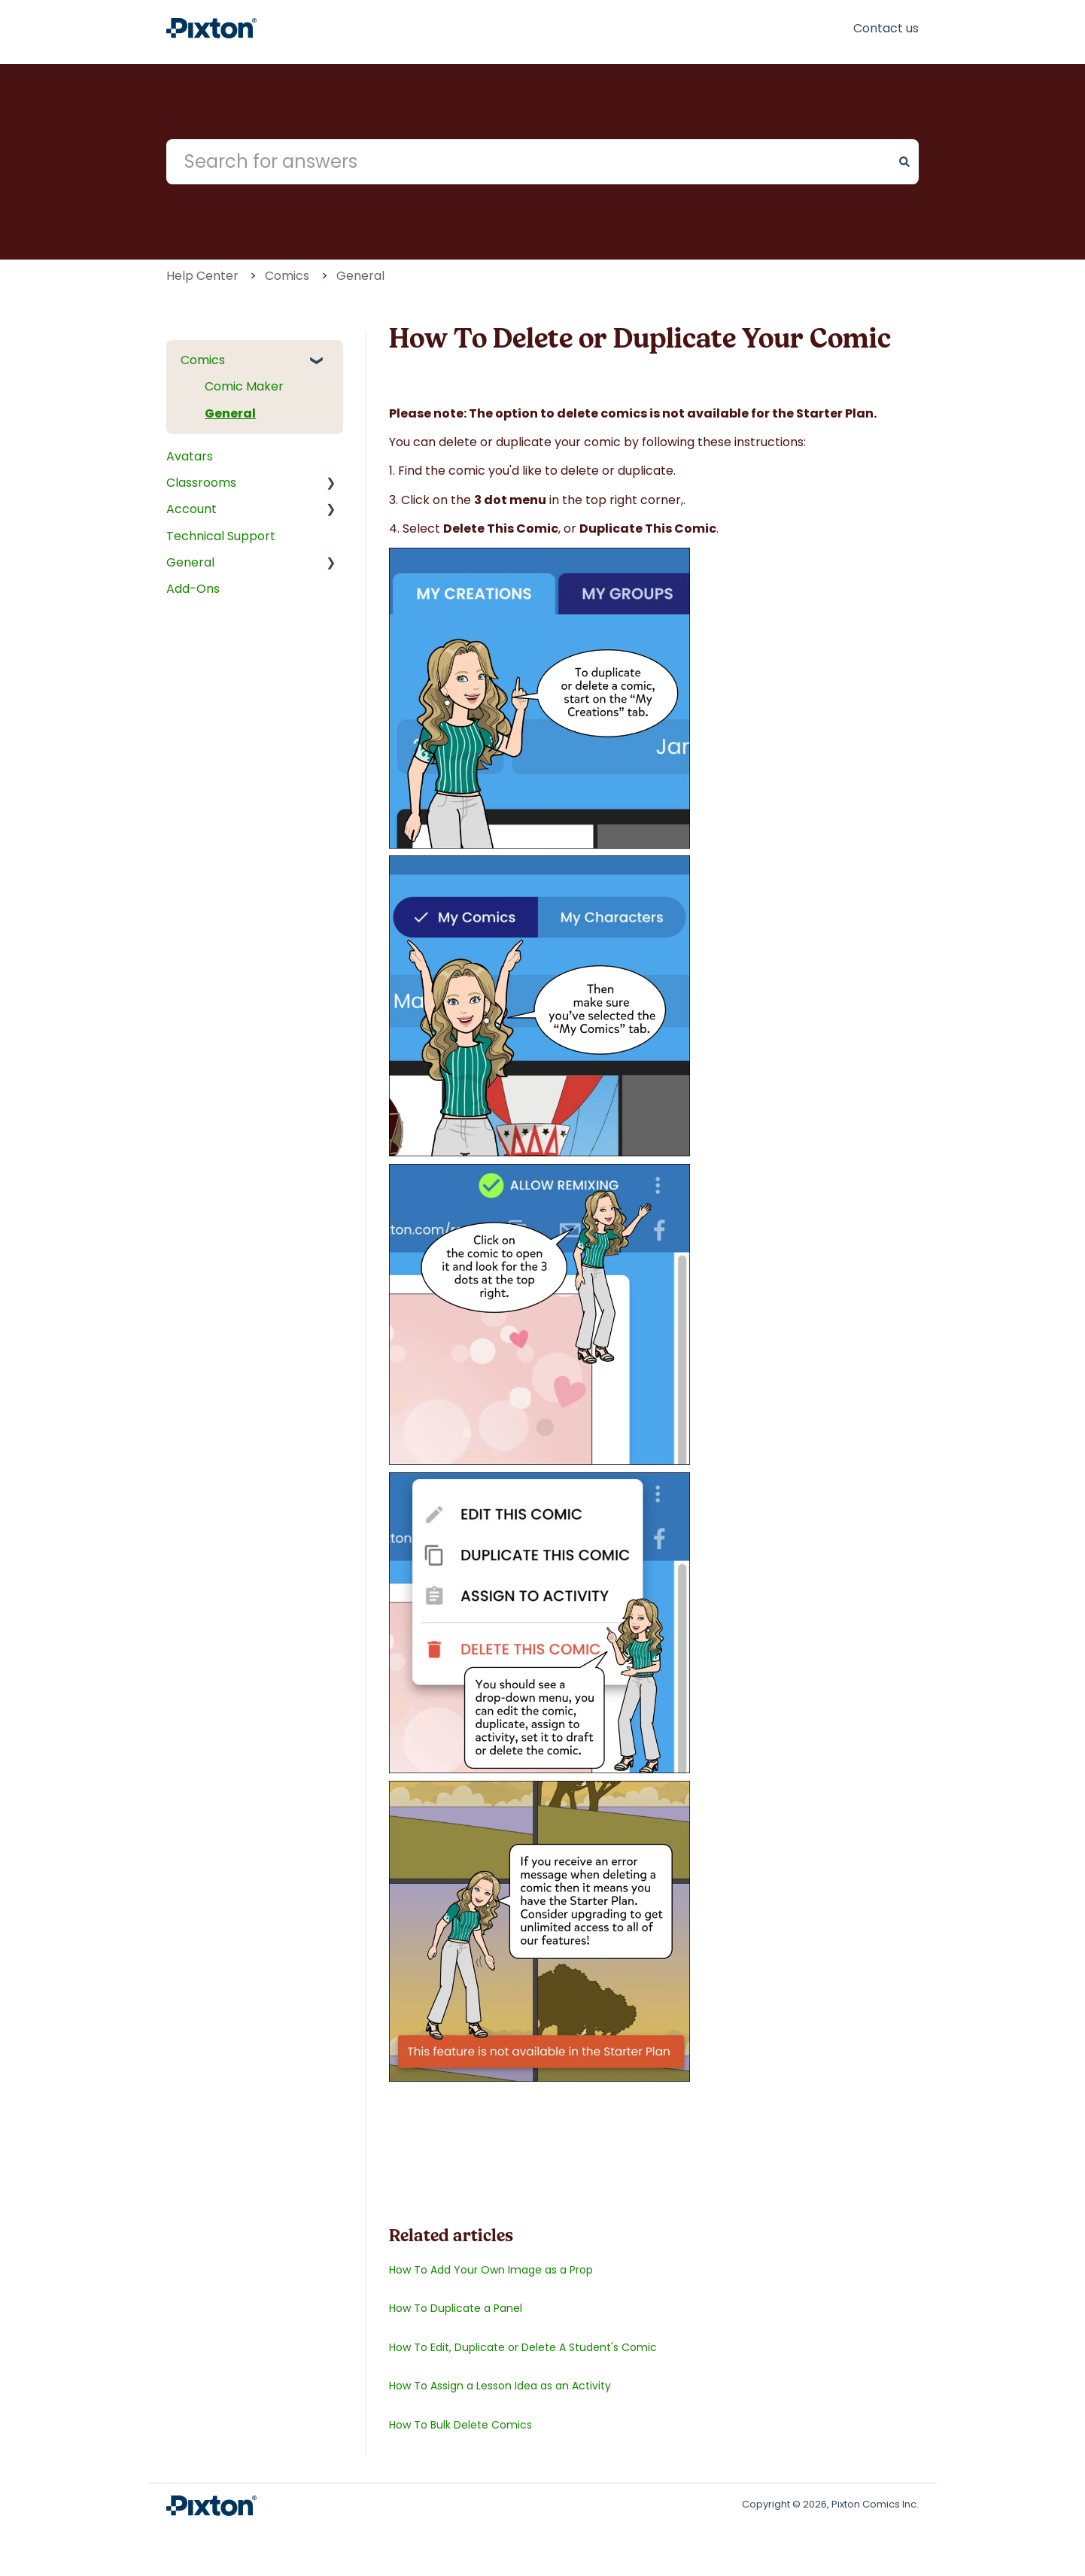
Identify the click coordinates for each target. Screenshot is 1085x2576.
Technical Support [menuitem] (220, 536)
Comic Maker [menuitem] (244, 386)
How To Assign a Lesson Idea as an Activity (500, 2385)
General (360, 275)
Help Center (202, 275)
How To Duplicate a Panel (455, 2308)
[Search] (904, 161)
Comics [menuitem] (203, 360)
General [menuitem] (230, 413)
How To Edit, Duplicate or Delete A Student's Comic (523, 2347)
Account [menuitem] (191, 509)
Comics (287, 275)
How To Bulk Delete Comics (460, 2424)
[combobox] (528, 161)
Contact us (886, 28)
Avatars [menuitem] (189, 456)
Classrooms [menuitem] (201, 482)
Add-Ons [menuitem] (193, 588)
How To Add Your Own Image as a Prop (491, 2269)
